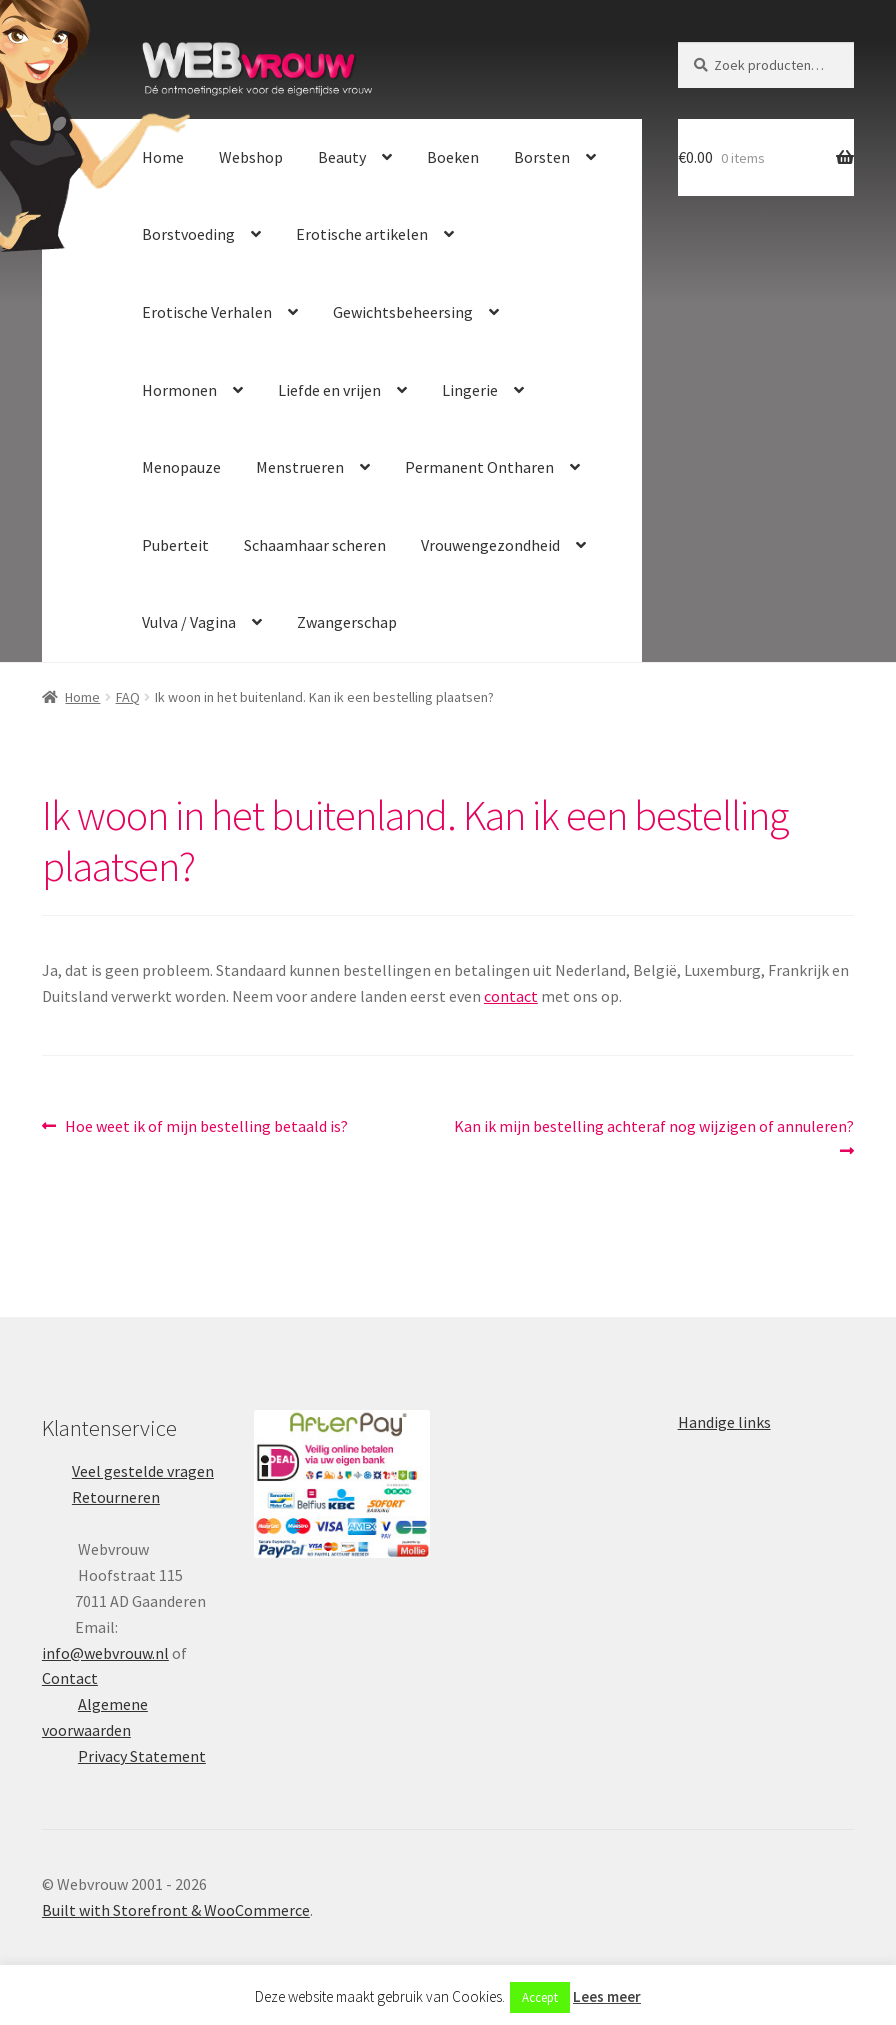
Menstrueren (300, 467)
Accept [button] (540, 1997)
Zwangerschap (347, 622)
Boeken (453, 157)
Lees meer (607, 1996)
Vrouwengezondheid (490, 545)
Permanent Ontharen (479, 467)
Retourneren (116, 1497)
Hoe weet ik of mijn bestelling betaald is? (206, 1127)
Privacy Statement (142, 1756)
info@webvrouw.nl (105, 1653)
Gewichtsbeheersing (403, 312)
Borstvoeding (188, 234)
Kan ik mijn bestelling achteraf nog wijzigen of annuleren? (653, 1137)
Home (163, 157)
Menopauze (181, 467)
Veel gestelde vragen (143, 1471)
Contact (70, 1678)
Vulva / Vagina (189, 622)
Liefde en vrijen (329, 390)
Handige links (724, 1422)
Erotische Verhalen (207, 312)
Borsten (542, 157)
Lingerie (470, 390)
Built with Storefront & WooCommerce (176, 1910)
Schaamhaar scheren (315, 545)
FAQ (128, 697)
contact (511, 996)
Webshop (251, 157)
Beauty (342, 157)
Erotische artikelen (362, 234)
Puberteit (175, 545)
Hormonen (179, 390)
